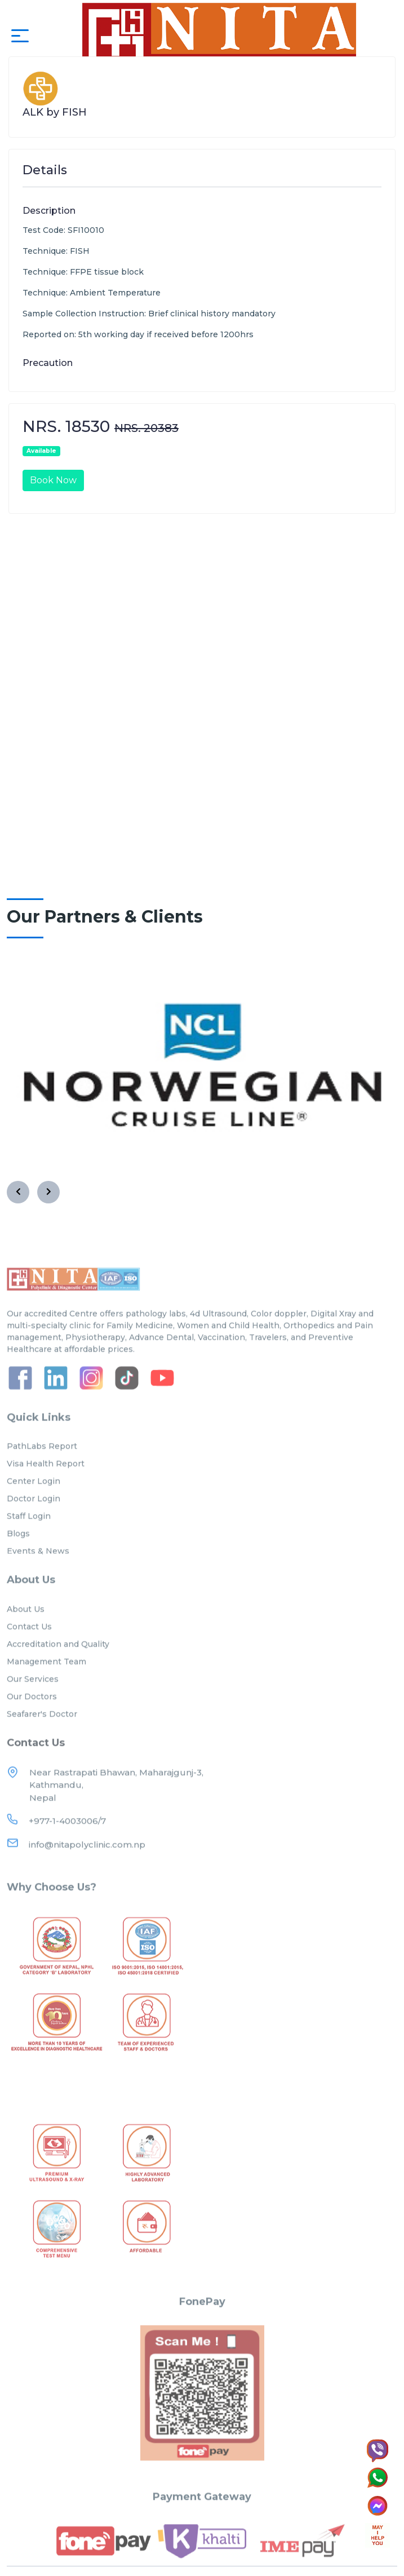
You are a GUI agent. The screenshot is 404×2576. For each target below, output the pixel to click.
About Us (26, 1629)
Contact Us (29, 1647)
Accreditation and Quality (58, 1664)
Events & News (38, 1571)
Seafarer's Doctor (42, 1734)
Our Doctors (32, 1717)
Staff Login (29, 1536)
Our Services (33, 1699)
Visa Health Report (46, 1484)
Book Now (53, 480)
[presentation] (18, 1192)
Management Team (46, 1682)
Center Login (33, 1501)
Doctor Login (33, 1519)
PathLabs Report (42, 1466)
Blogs (18, 1554)
